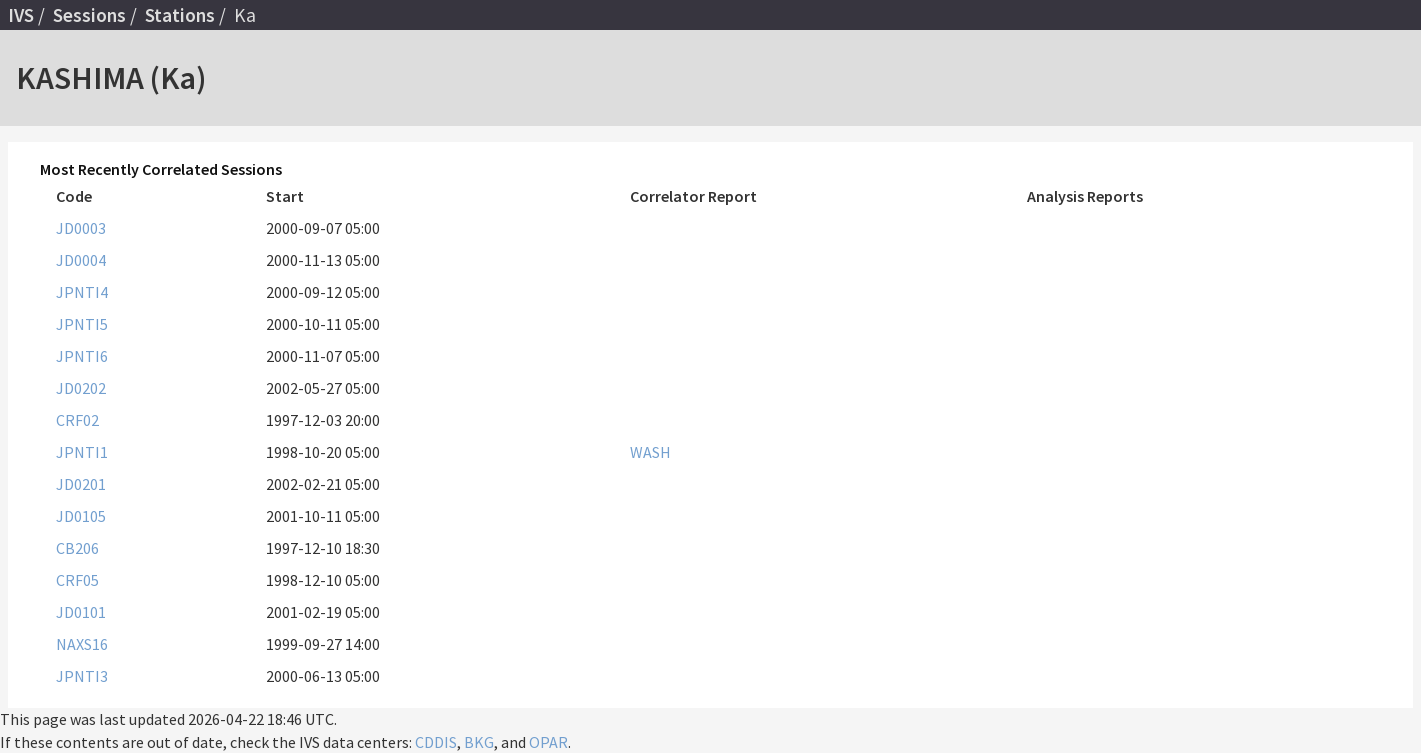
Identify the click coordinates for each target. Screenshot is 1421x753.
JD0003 (81, 228)
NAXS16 (82, 644)
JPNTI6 (82, 356)
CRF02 (77, 420)
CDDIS (436, 742)
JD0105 (81, 516)
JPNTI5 (82, 324)
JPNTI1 (82, 452)
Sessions (89, 15)
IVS (21, 15)
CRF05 (77, 580)
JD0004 (81, 260)
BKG (479, 742)
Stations (180, 15)
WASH (650, 452)
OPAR (548, 742)
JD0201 (81, 484)
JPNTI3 (82, 676)
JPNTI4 (82, 292)
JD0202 (81, 388)
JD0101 (81, 612)
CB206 (77, 548)
